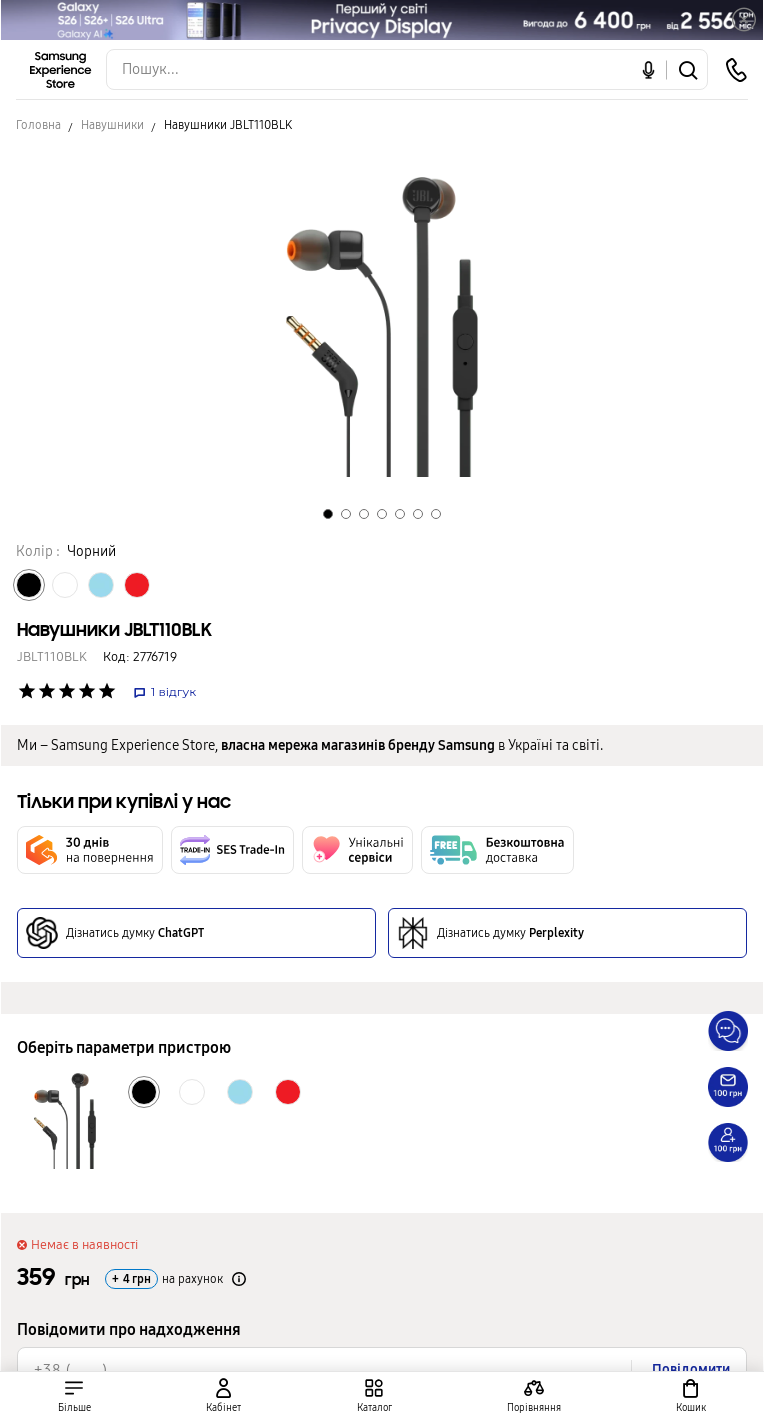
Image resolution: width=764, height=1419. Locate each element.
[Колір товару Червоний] (137, 585)
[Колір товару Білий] (65, 585)
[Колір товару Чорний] (29, 585)
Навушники (112, 125)
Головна (38, 125)
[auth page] (223, 1395)
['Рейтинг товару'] (27, 691)
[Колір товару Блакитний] (101, 585)
